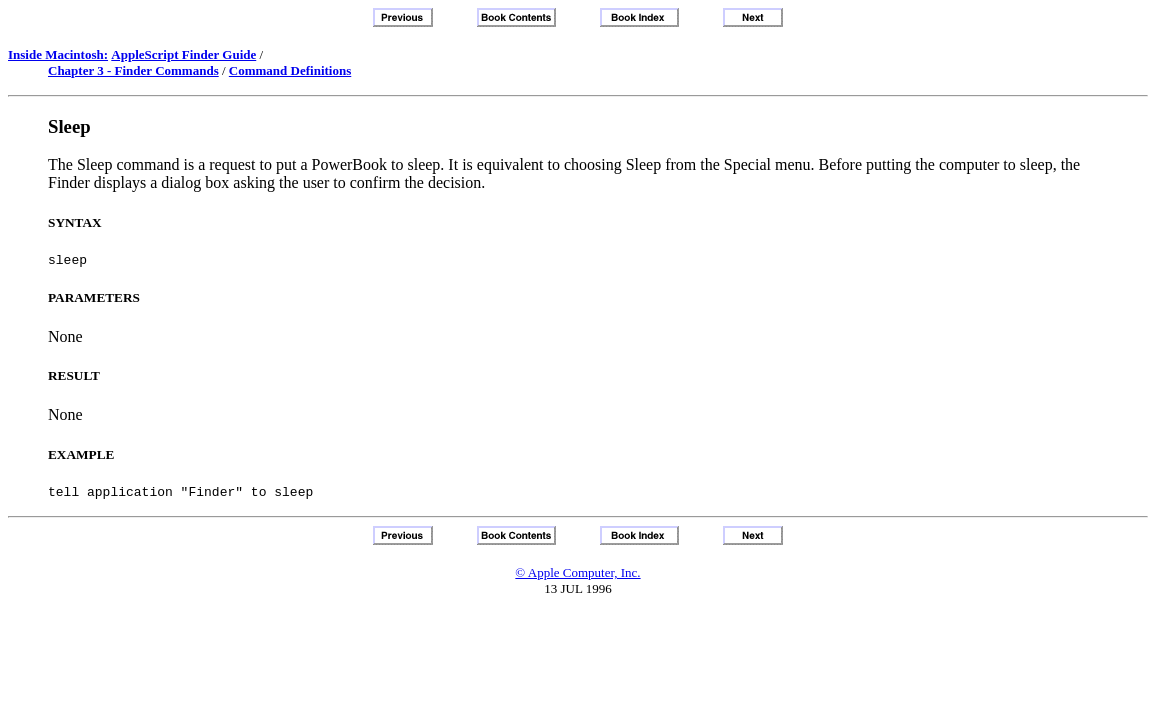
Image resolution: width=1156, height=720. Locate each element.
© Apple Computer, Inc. (577, 578)
